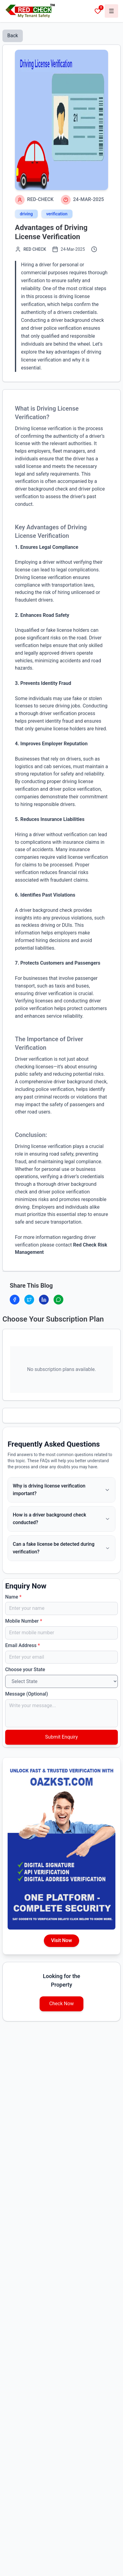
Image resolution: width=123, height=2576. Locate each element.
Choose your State (25, 1669)
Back (12, 35)
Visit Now (61, 1940)
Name (13, 1597)
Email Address (22, 1645)
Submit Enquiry (61, 1737)
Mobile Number (23, 1621)
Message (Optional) (26, 1694)
